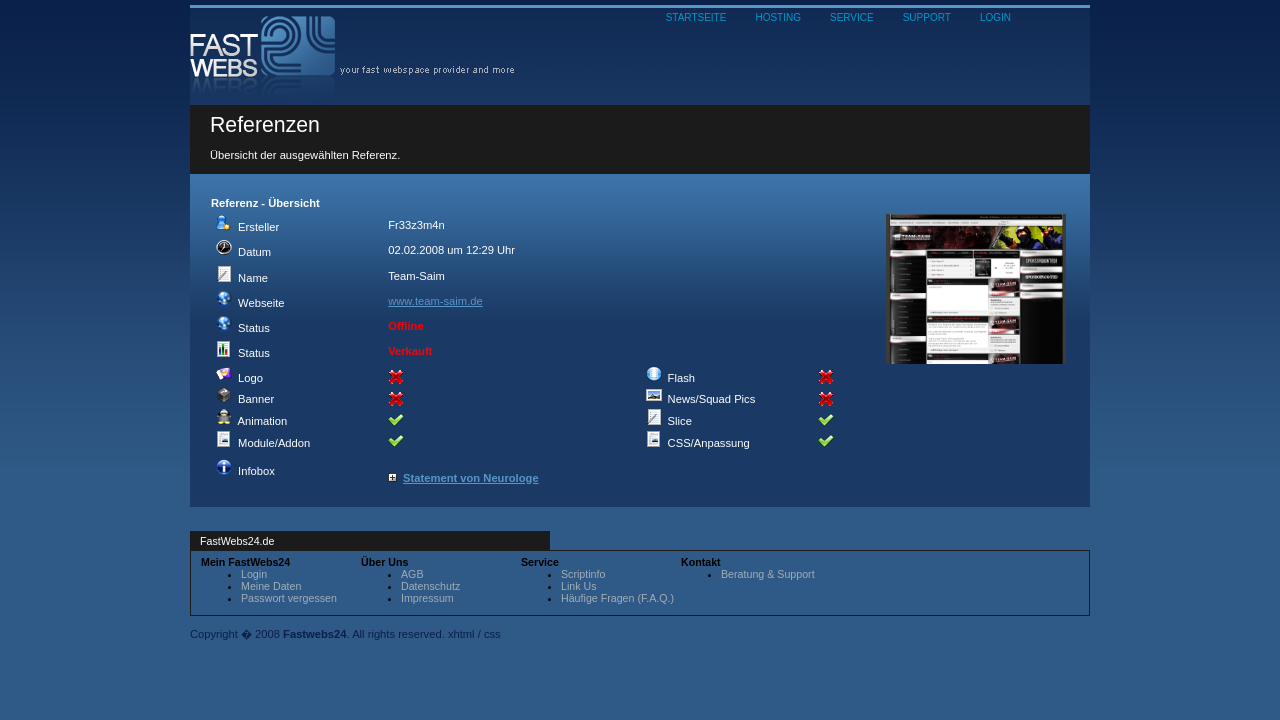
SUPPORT (927, 17)
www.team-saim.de (435, 301)
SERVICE (852, 17)
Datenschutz (430, 586)
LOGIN (995, 17)
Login (254, 574)
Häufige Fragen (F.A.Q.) (617, 598)
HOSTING (778, 17)
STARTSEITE (696, 17)
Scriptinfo (583, 574)
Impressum (427, 598)
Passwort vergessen (289, 598)
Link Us (579, 586)
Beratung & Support (768, 574)
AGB (412, 574)
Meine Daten (271, 586)
